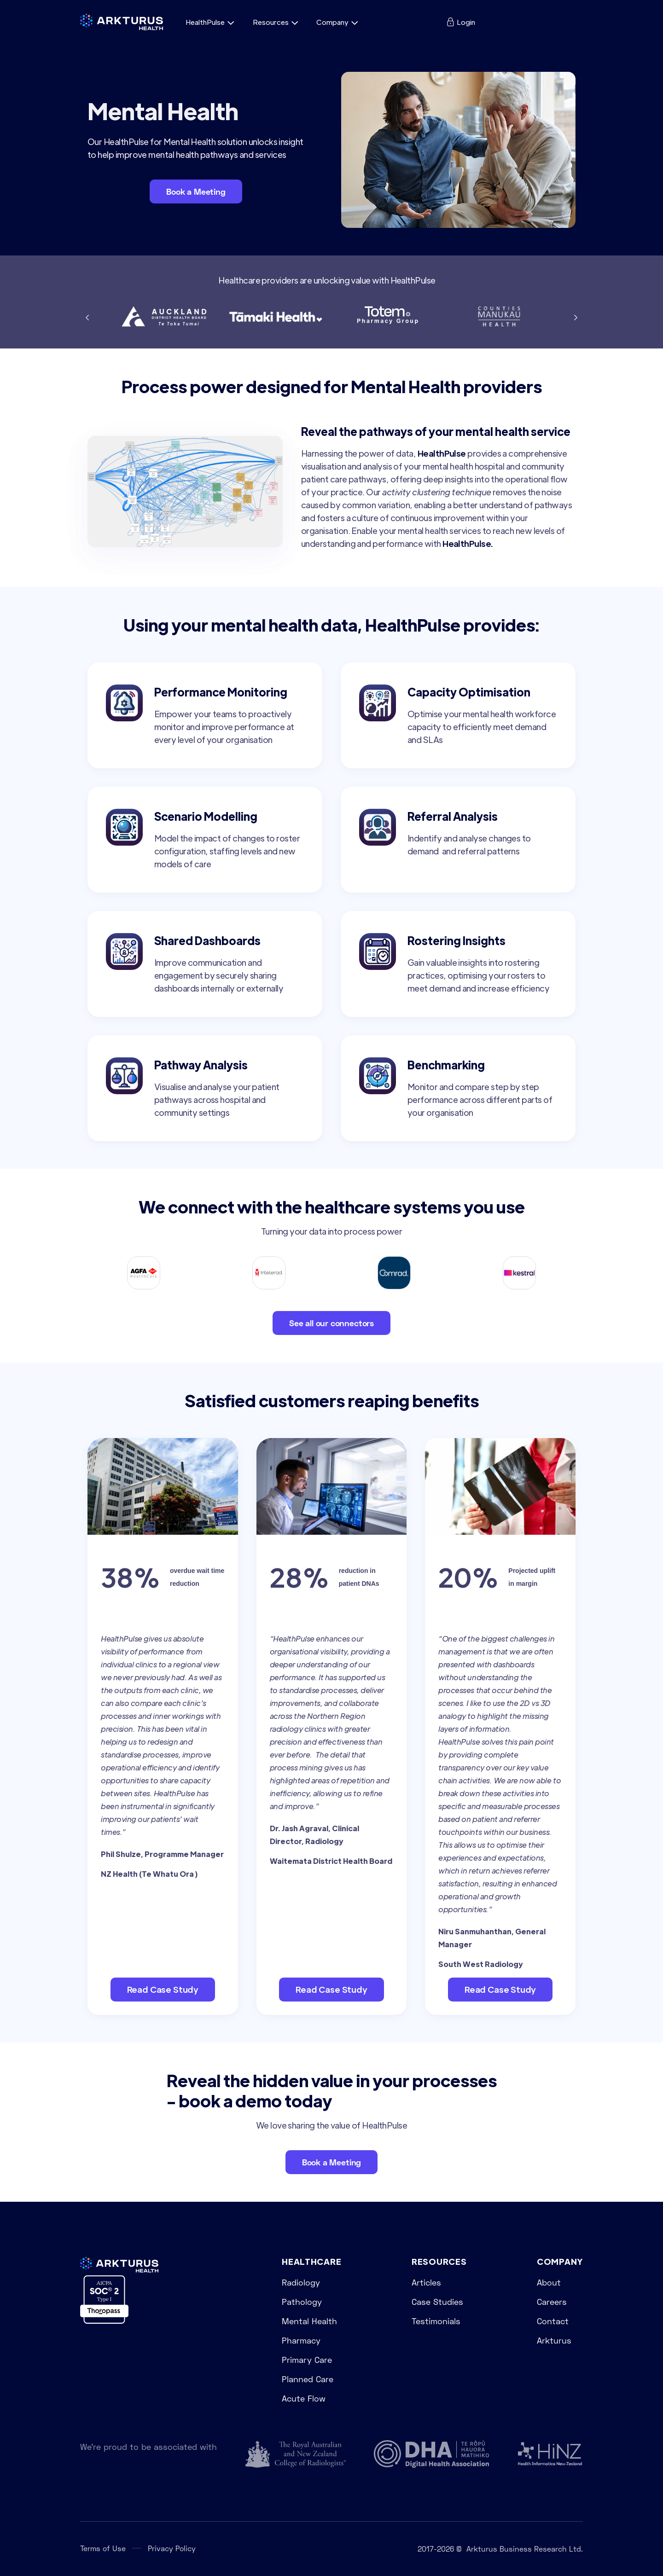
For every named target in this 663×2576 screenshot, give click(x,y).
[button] (212, 22)
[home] (121, 22)
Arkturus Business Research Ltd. (524, 2548)
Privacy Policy (172, 2548)
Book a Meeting (195, 191)
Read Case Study (162, 1989)
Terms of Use (103, 2548)
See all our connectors (331, 1323)
